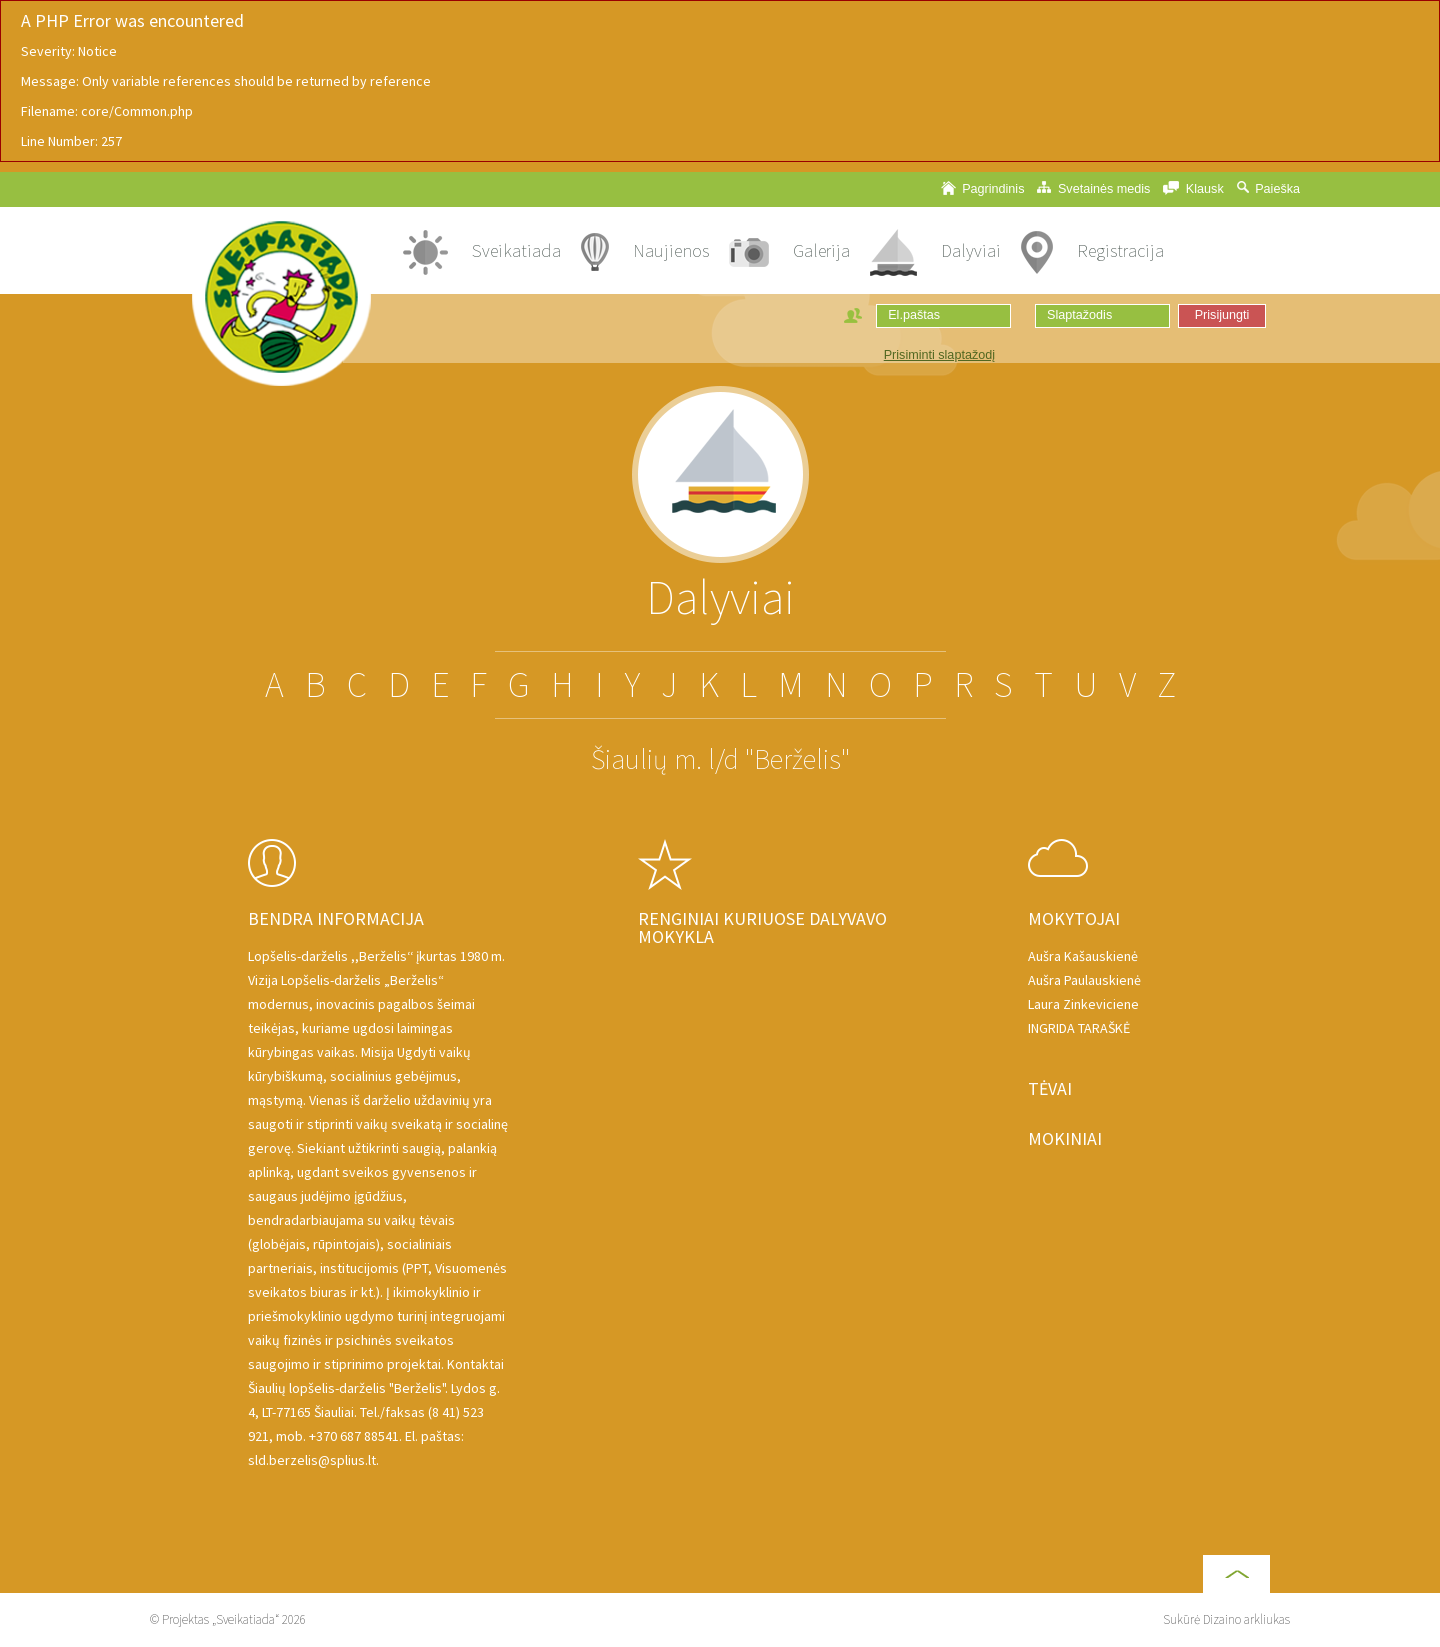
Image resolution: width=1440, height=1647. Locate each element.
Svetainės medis (1093, 188)
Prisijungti (1222, 315)
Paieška (1268, 188)
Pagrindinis (983, 188)
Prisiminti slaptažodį (939, 355)
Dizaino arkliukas (1246, 1619)
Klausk (1193, 188)
